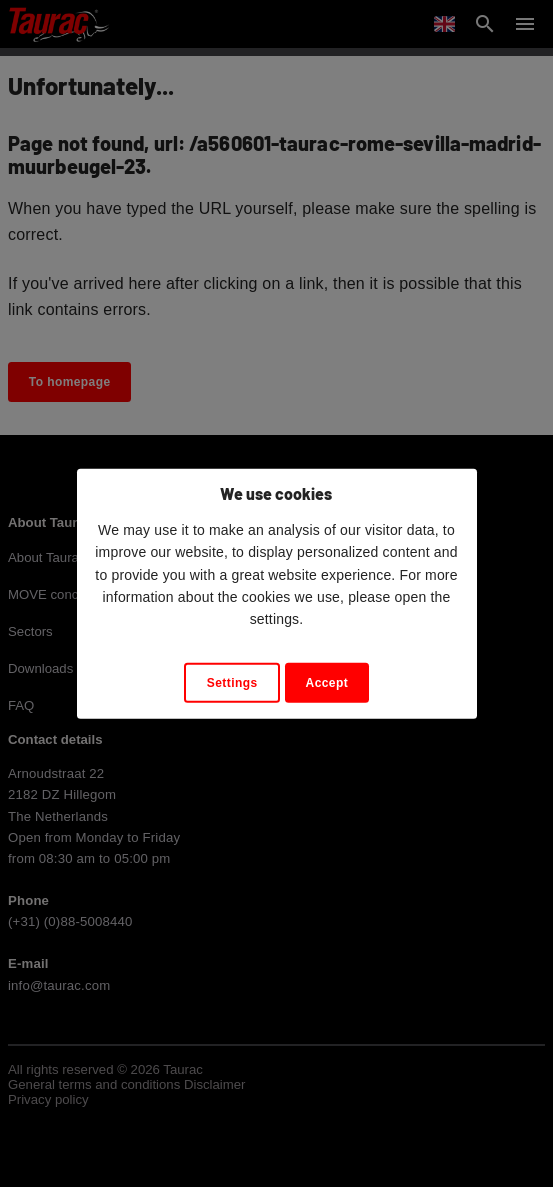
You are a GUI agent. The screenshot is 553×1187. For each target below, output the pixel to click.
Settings (232, 683)
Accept (327, 683)
